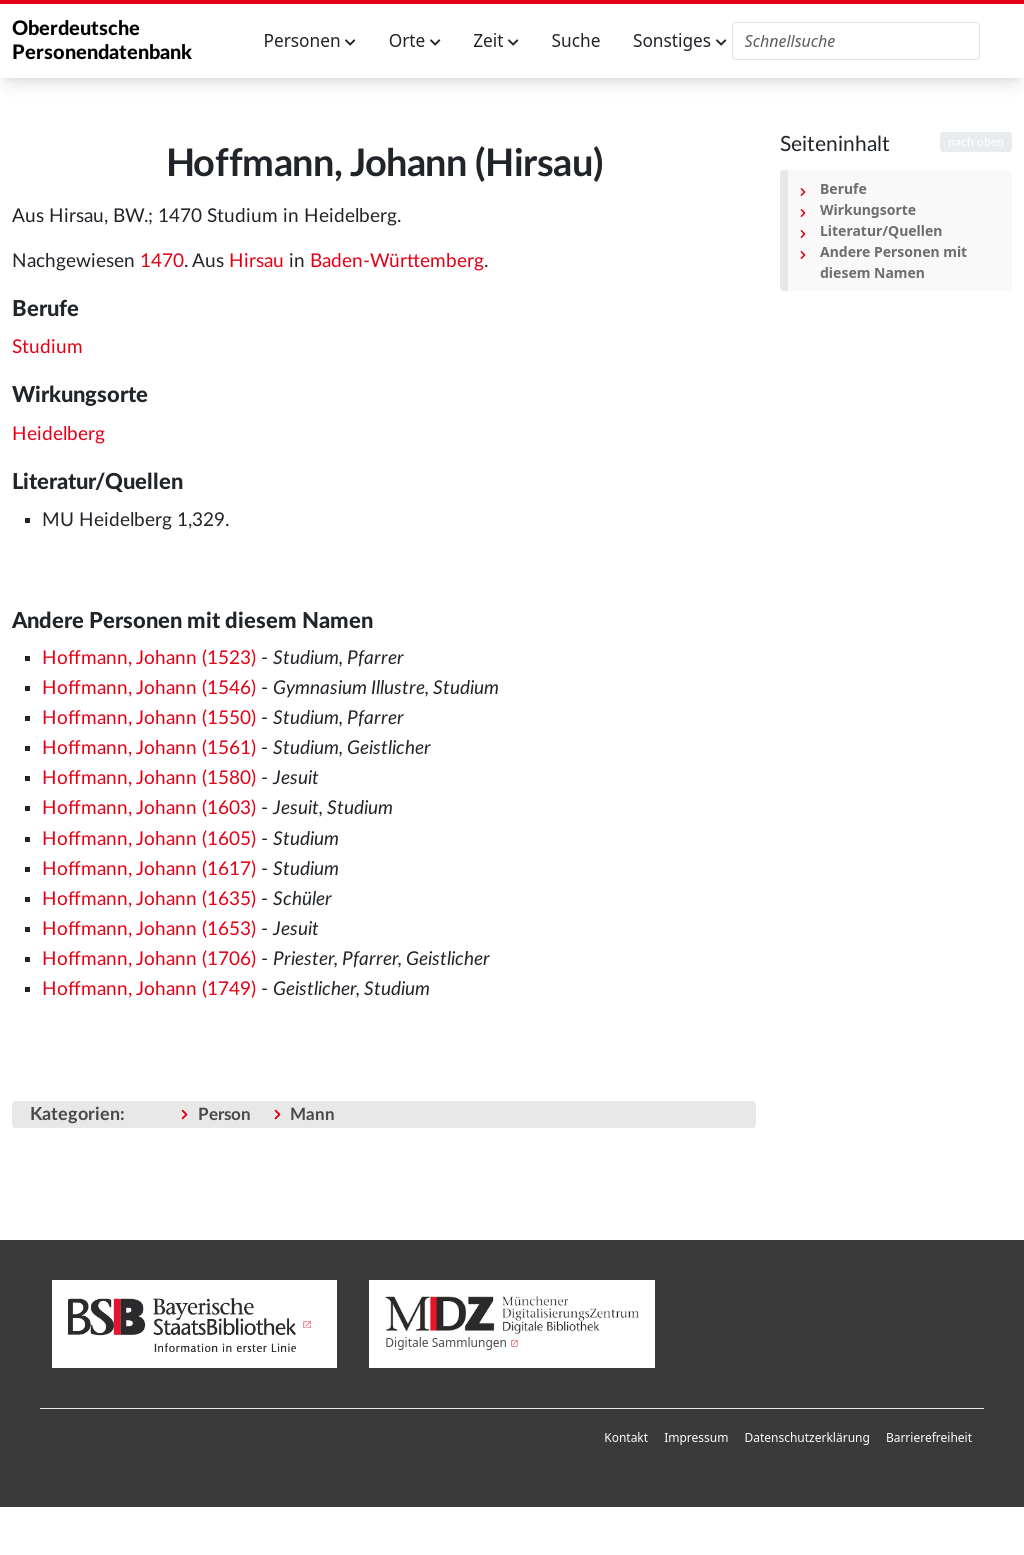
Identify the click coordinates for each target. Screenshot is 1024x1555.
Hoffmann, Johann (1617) (149, 869)
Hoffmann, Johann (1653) (149, 929)
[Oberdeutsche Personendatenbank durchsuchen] (856, 41)
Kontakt (626, 1437)
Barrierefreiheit (929, 1437)
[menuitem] (626, 1438)
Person (224, 1114)
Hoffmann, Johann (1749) (149, 989)
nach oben (976, 142)
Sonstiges (680, 40)
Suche (576, 40)
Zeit (496, 40)
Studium (47, 347)
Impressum (696, 1437)
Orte (415, 40)
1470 (162, 261)
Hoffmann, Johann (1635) (149, 899)
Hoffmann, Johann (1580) (149, 778)
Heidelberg (58, 434)
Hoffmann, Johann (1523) (149, 658)
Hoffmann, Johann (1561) (149, 748)
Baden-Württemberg (397, 261)
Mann (312, 1114)
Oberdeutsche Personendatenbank (102, 41)
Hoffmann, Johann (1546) (149, 688)
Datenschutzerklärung (806, 1437)
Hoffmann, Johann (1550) (149, 718)
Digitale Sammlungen (446, 1342)
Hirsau (256, 261)
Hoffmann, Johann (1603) (149, 808)
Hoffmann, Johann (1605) (149, 839)
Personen (310, 40)
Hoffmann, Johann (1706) (149, 959)
